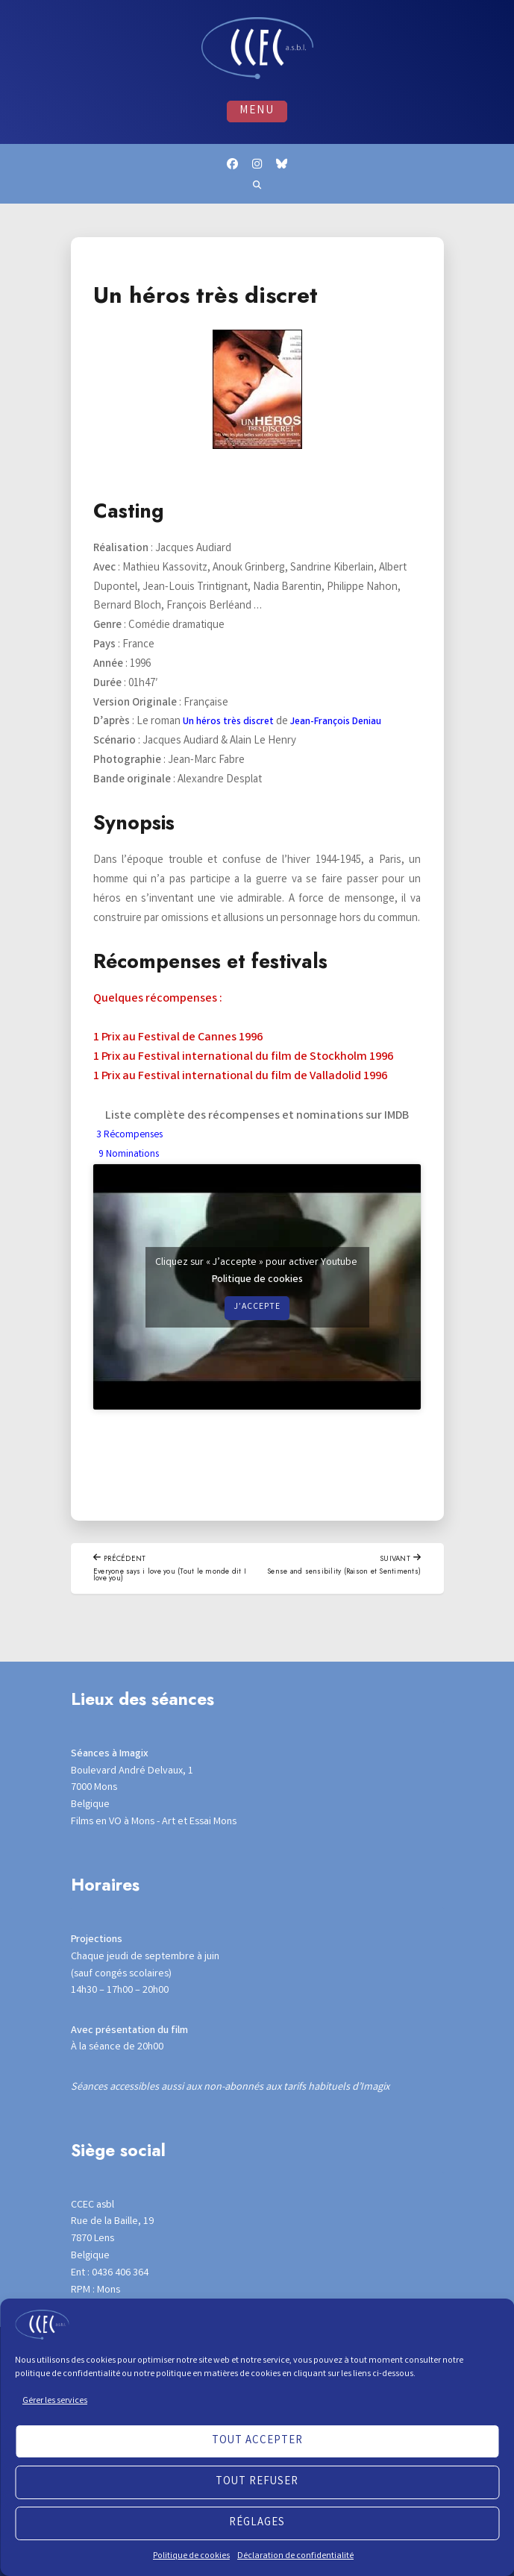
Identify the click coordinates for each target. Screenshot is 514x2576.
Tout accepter (257, 2441)
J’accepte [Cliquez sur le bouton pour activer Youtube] (257, 1332)
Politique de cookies (191, 2556)
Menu (257, 113)
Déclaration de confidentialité (295, 2556)
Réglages (257, 2523)
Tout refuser (257, 2482)
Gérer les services (54, 2401)
